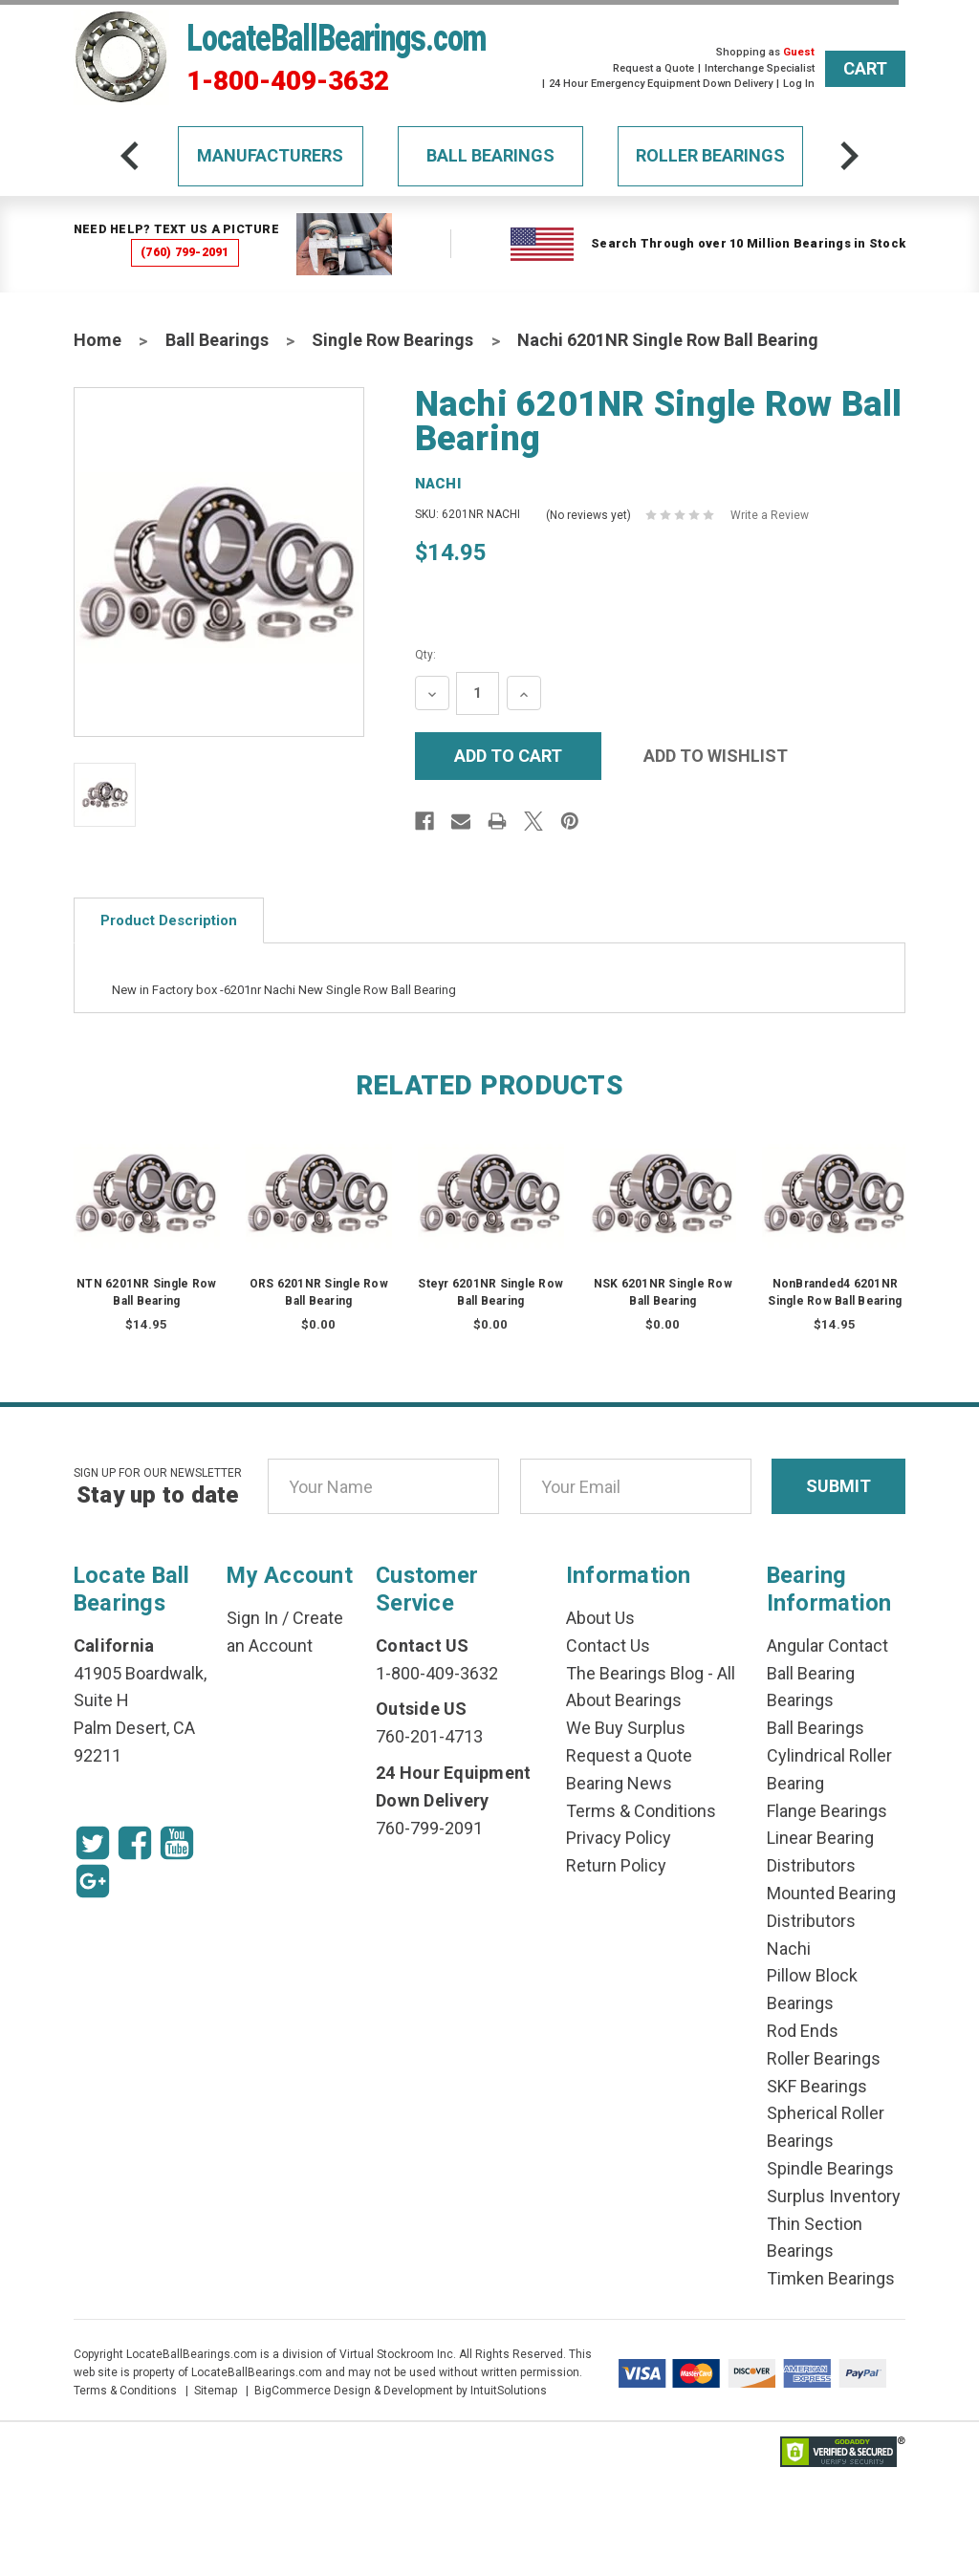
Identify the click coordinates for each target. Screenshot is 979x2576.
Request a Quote (653, 68)
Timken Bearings (831, 2278)
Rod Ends (802, 2031)
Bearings (800, 1700)
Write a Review (769, 515)
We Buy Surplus (625, 1728)
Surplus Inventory (834, 2196)
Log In (799, 83)
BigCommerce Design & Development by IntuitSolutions (400, 2390)
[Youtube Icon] (177, 1843)
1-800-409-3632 (287, 81)
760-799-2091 (429, 1828)
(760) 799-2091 (185, 252)
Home (97, 340)
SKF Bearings (817, 2086)
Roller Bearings (710, 155)
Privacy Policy (618, 1838)
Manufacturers (270, 155)
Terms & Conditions (641, 1811)
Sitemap (215, 2390)
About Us (600, 1618)
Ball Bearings (490, 155)
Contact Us (608, 1645)
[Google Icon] (93, 1881)
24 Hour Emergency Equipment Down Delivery (660, 83)
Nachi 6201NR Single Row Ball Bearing (667, 340)
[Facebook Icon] (135, 1843)
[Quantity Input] (477, 693)
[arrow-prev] (130, 155)
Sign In (252, 1618)
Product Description (168, 920)
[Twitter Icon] (93, 1843)
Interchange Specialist (760, 68)
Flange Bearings (827, 1811)
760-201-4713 (429, 1736)
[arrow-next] (849, 155)
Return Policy (616, 1865)
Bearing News (619, 1783)
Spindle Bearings (830, 2168)
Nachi (789, 1948)
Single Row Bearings (392, 340)
